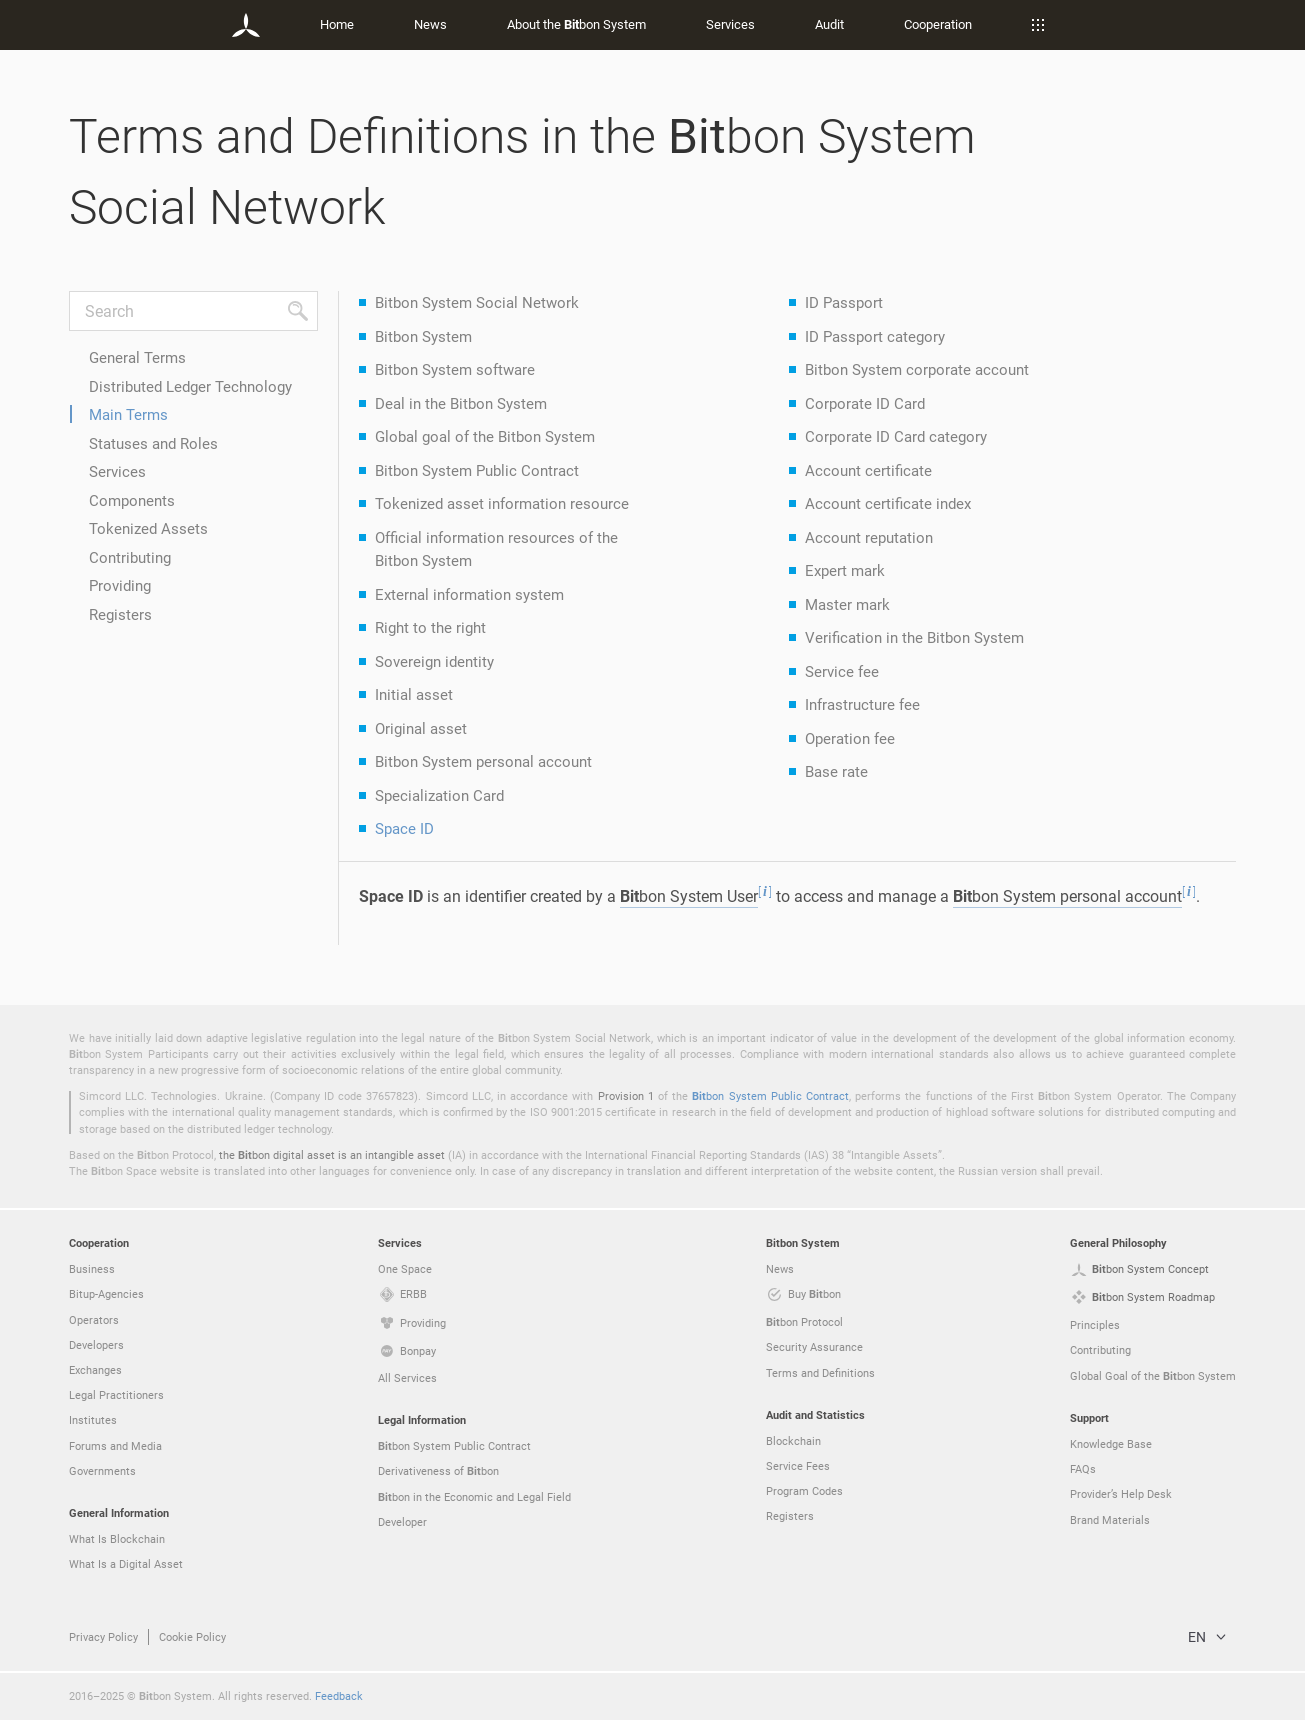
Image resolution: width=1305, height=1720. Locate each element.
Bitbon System (423, 336)
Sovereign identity (434, 661)
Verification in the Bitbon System (914, 637)
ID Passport (844, 302)
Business (92, 1268)
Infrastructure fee (862, 704)
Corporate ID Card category (896, 436)
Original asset (421, 728)
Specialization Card (439, 795)
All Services (407, 1377)
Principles (1095, 1324)
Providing (120, 585)
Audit (829, 24)
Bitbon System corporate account (917, 369)
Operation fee (850, 738)
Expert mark (845, 570)
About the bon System (576, 24)
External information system (469, 594)
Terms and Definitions (820, 1372)
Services (730, 24)
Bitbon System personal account (483, 761)
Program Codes (804, 1490)
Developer (402, 1521)
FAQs (1083, 1468)
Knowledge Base (1111, 1443)
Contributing (130, 557)
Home (337, 24)
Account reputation (869, 537)
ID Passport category (875, 336)
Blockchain (793, 1440)
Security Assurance (814, 1346)
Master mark (847, 604)
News (430, 24)
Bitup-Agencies (106, 1293)
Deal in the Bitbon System (461, 403)
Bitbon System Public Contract (477, 470)
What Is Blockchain (117, 1538)
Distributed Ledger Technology (190, 386)
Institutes (93, 1419)
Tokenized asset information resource (502, 503)
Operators (94, 1319)
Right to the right (430, 627)
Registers (120, 614)
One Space (405, 1268)
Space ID (404, 828)
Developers (96, 1344)
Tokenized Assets (148, 528)
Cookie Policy (192, 1636)
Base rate (836, 771)
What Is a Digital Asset (126, 1563)
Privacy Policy (103, 1636)
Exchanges (95, 1369)
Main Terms (128, 414)
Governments (102, 1470)
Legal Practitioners (116, 1394)
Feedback (339, 1695)
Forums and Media (115, 1445)
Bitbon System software (455, 369)
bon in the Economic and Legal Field (474, 1497)
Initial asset (414, 694)
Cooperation (938, 24)
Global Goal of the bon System (1153, 1376)
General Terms (137, 357)
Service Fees (798, 1465)
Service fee (842, 671)
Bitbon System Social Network (477, 302)
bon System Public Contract (770, 1095)
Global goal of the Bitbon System (485, 436)
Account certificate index (888, 503)
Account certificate (868, 470)
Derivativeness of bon (438, 1471)
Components (132, 500)
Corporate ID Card (865, 403)
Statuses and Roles (153, 443)
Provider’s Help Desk (1121, 1493)
